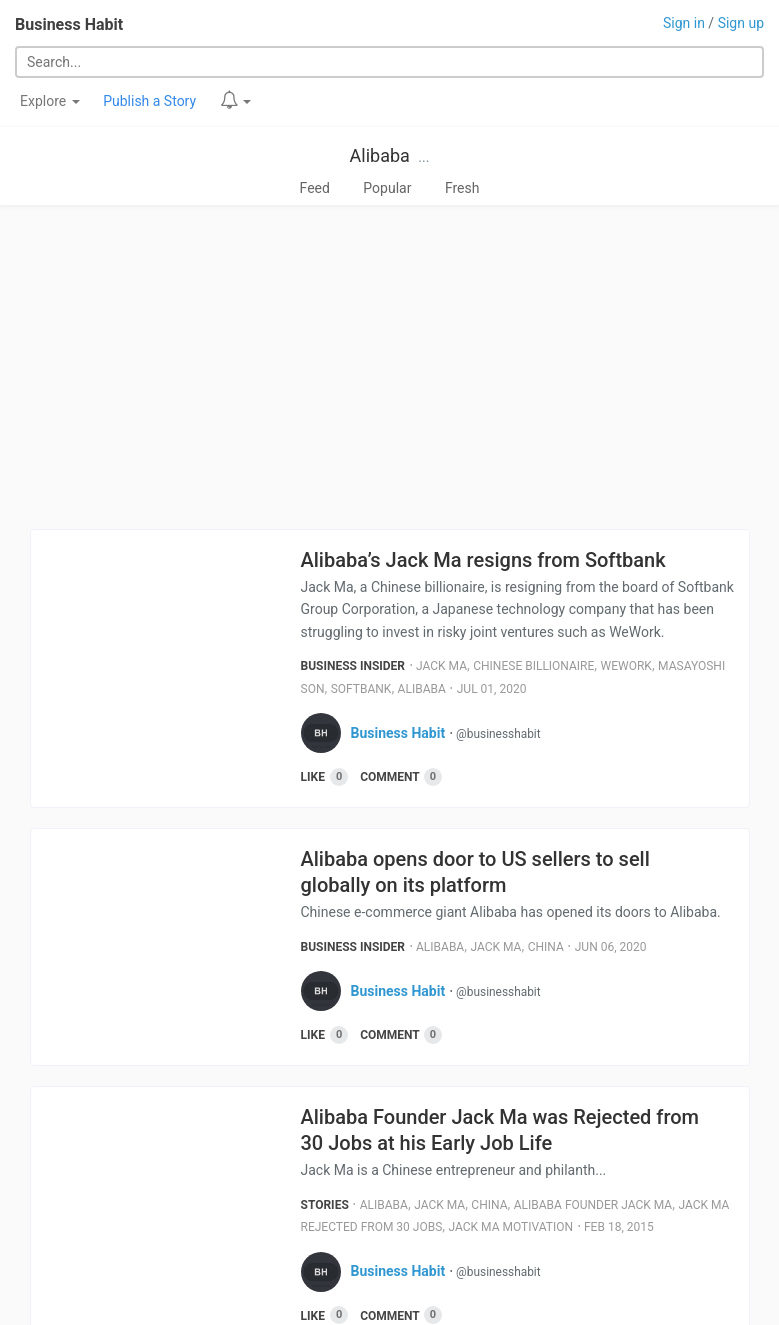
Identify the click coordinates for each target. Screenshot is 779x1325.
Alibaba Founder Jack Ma (593, 1205)
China (546, 947)
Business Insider (353, 666)
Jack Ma (441, 666)
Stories (325, 1205)
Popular (387, 188)
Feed (315, 188)
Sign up (741, 23)
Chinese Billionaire (533, 666)
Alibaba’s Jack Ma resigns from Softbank (483, 560)
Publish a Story (149, 101)
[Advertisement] (389, 367)
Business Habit (69, 24)
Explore (50, 101)
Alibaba (380, 155)
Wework (626, 666)
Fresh (462, 188)
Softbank (361, 689)
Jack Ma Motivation (511, 1227)
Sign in (684, 23)
